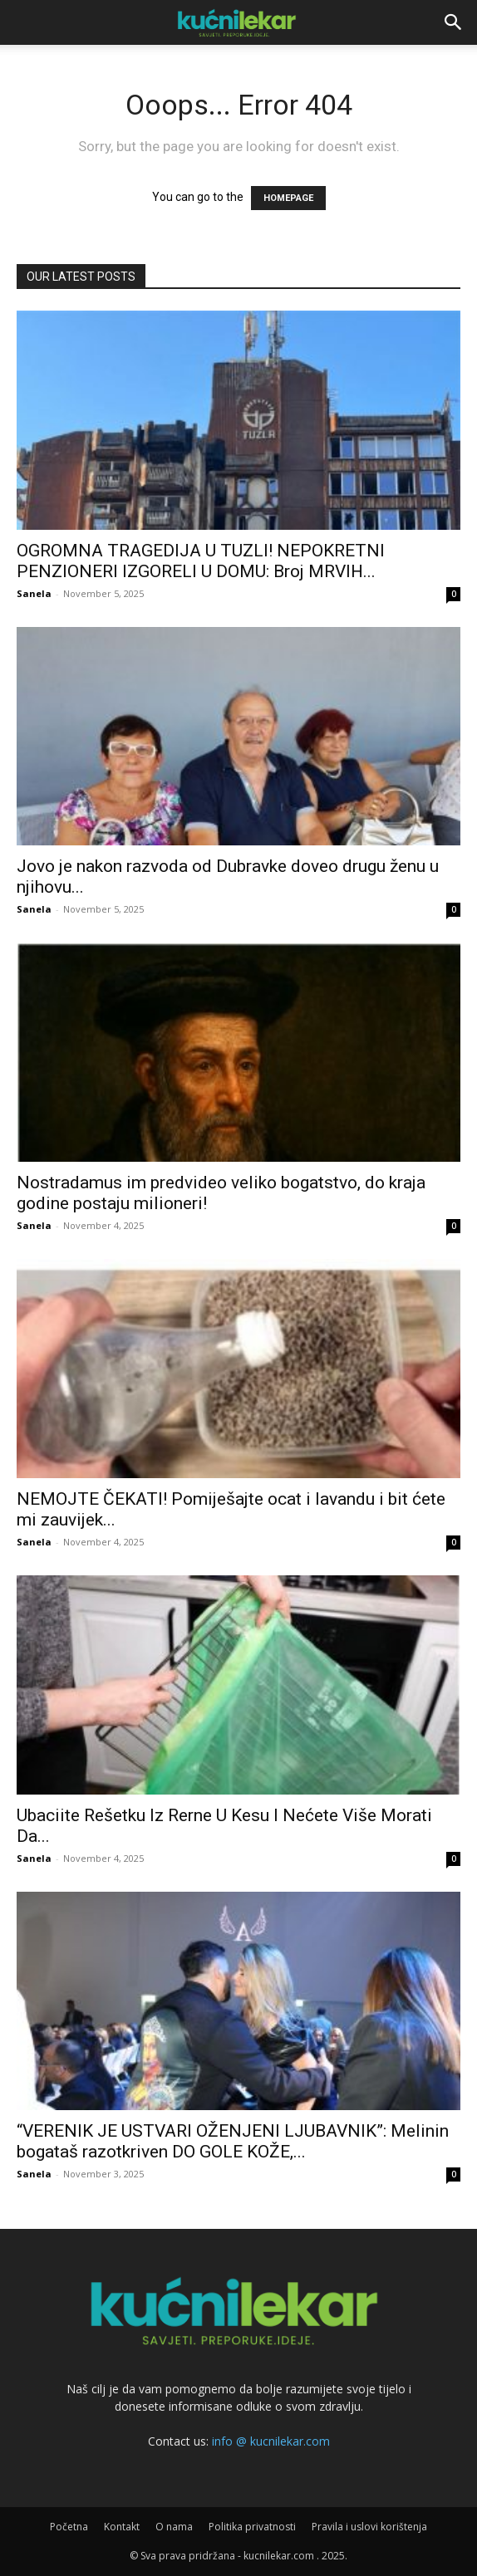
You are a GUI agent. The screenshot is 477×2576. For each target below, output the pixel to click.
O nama (174, 2527)
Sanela (34, 593)
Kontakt (122, 2527)
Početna (69, 2527)
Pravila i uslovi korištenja (369, 2527)
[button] (453, 22)
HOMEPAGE (288, 198)
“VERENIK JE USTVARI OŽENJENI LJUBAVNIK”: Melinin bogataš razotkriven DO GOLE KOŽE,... (233, 2141)
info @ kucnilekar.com (271, 2441)
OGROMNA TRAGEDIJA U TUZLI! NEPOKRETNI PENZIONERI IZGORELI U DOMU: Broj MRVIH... (201, 561)
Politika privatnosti (252, 2527)
